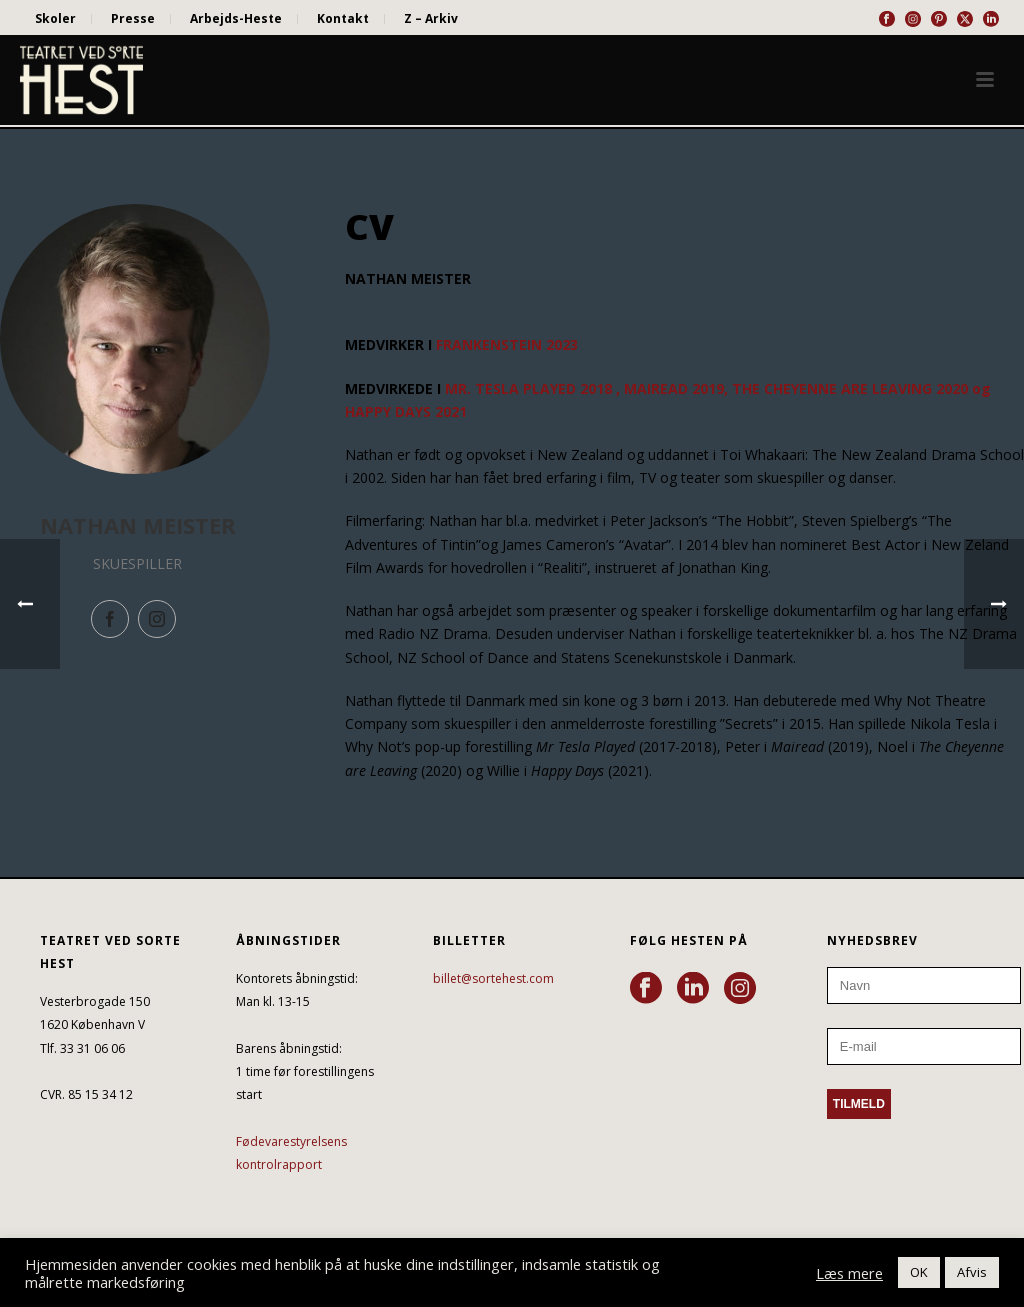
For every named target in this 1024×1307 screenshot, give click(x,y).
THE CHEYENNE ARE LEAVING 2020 (850, 388)
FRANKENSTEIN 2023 (507, 344)
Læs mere (849, 1273)
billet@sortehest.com (493, 978)
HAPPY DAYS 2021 (406, 411)
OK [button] (919, 1272)
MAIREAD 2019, (676, 388)
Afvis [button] (972, 1272)
